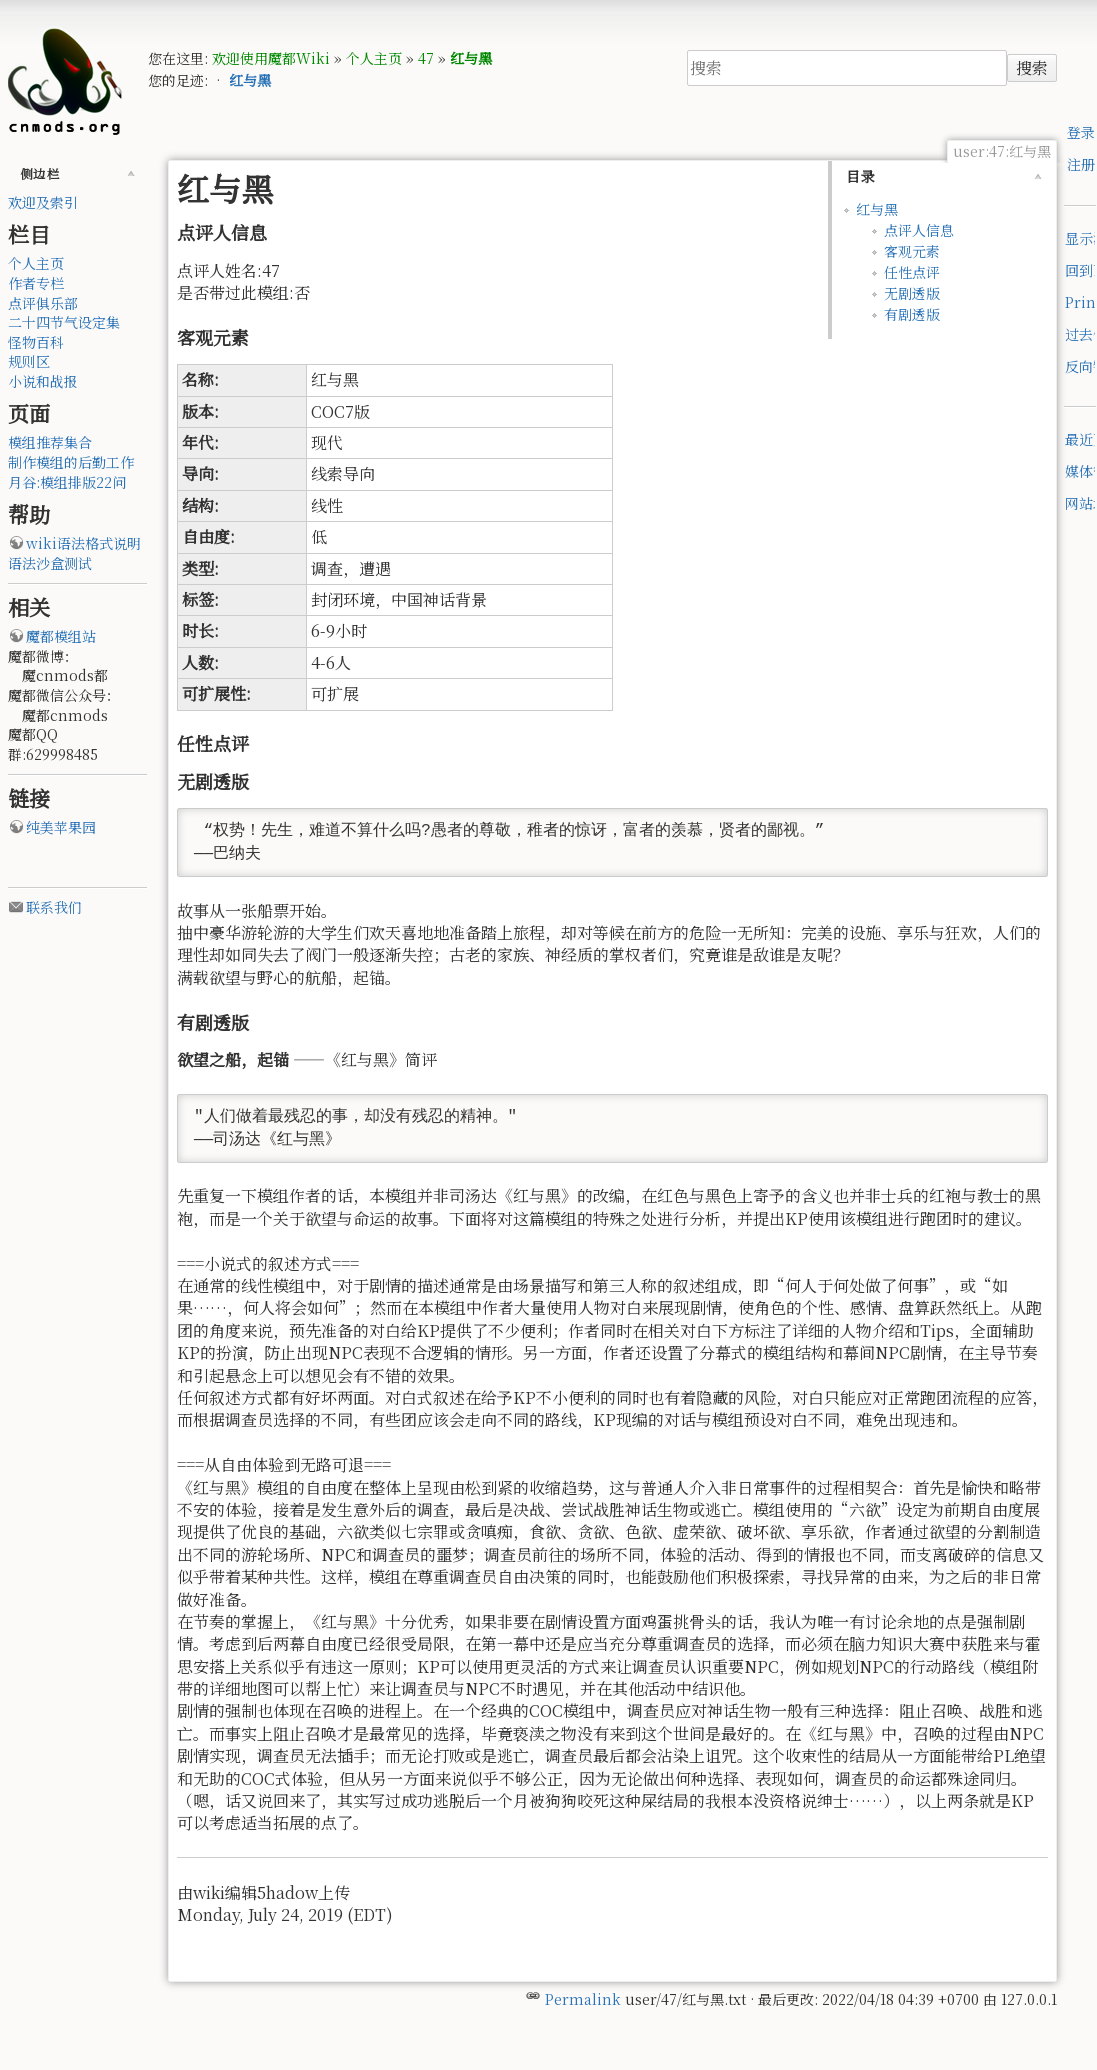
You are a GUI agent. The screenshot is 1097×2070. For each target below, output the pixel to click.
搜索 (1032, 67)
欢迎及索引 (43, 202)
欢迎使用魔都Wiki (271, 58)
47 (426, 58)
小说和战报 (43, 381)
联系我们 (54, 907)
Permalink (583, 1999)
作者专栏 (36, 283)
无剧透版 (912, 293)
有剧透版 (912, 314)
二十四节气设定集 (64, 322)
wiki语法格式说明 (83, 543)
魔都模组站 (61, 636)
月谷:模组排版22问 (67, 482)
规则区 (29, 361)
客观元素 (912, 251)
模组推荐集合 (50, 442)
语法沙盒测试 (50, 563)
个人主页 (374, 58)
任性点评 (912, 272)
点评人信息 (919, 230)
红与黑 (471, 58)
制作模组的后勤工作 (71, 462)
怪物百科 (36, 342)
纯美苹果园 (61, 827)
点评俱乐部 (43, 303)
